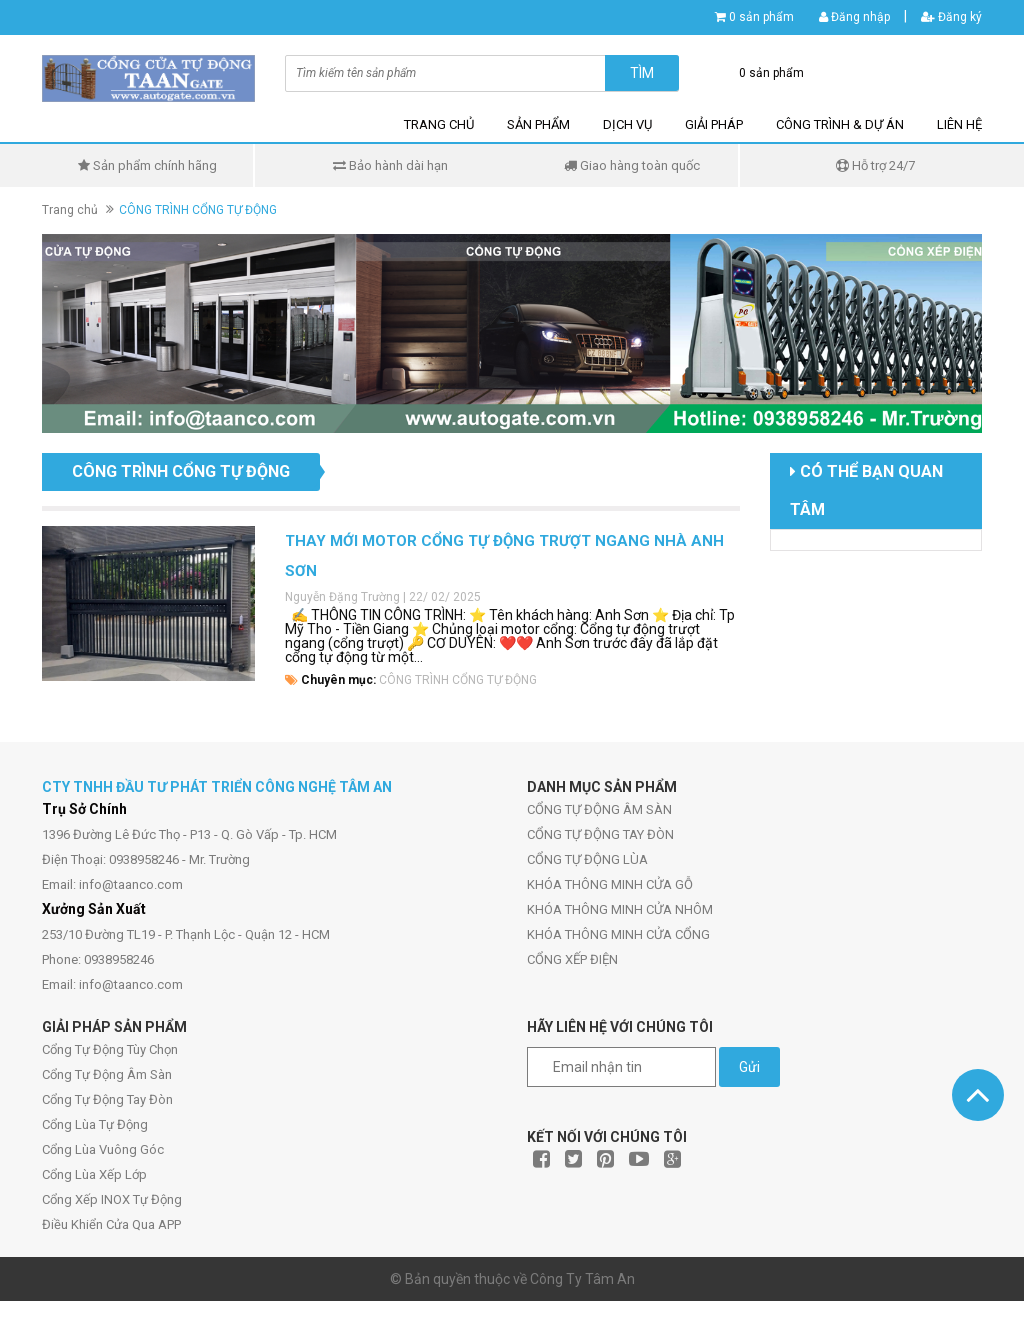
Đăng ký (951, 17)
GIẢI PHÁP (714, 124)
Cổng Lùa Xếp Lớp (94, 1174)
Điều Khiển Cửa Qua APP (111, 1224)
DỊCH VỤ (627, 124)
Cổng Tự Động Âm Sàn (107, 1074)
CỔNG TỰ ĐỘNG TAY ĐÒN (600, 834)
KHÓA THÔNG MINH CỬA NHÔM (620, 909)
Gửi (749, 1067)
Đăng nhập (854, 17)
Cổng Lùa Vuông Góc (103, 1149)
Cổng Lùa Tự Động (95, 1124)
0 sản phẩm (761, 17)
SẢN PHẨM (538, 124)
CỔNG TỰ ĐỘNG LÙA (587, 859)
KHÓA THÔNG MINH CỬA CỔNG (618, 934)
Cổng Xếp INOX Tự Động (112, 1199)
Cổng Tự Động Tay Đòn (107, 1099)
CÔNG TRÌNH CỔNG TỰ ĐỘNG (458, 680)
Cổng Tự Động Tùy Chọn (110, 1049)
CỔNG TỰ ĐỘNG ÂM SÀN (599, 809)
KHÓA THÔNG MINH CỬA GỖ (610, 884)
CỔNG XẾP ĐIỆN (572, 959)
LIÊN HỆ (959, 124)
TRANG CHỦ (439, 124)
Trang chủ (70, 210)
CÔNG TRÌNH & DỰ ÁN (840, 124)
